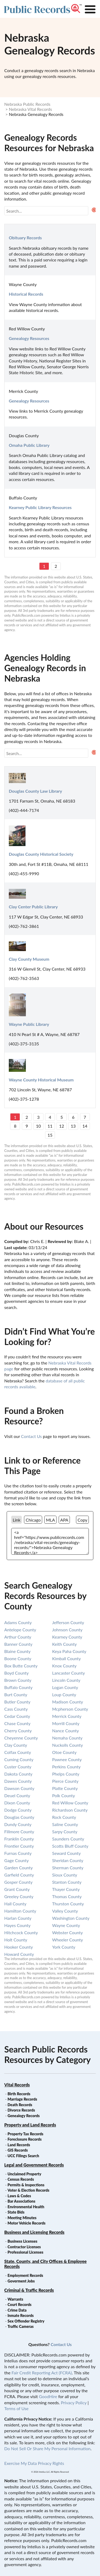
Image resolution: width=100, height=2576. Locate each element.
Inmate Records (20, 2315)
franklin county (19, 1838)
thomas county (67, 1896)
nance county (65, 1730)
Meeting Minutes (21, 2217)
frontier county (19, 1845)
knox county (64, 1665)
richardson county (70, 1809)
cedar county (17, 1716)
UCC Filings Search (23, 2155)
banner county (18, 1644)
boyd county (16, 1672)
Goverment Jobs (21, 2281)
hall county (15, 1903)
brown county (17, 1680)
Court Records (19, 2304)
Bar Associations (21, 2201)
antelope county (20, 1629)
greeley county (18, 1896)
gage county (16, 1860)
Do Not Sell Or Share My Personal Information (47, 2448)
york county (63, 1946)
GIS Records (17, 2150)
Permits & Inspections (25, 2185)
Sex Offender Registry (25, 2321)
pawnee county (67, 1759)
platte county (65, 1788)
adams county (18, 1622)
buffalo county (18, 1687)
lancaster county (68, 1672)
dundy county (17, 1824)
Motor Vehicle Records (26, 2223)
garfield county (19, 1874)
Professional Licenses (25, 2252)
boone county (17, 1658)
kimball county (66, 1658)
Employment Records (25, 2275)
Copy (82, 1519)
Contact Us (31, 1436)
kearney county (67, 1636)
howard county (19, 1954)
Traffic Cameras (20, 2326)
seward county (66, 1853)
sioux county (64, 1874)
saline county (65, 1824)
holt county (15, 1939)
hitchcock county (21, 1932)
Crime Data (16, 2310)
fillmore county (19, 1831)
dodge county (17, 1809)
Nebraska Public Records (27, 104)
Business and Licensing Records (34, 2232)
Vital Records (17, 2084)
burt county (15, 1694)
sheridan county (67, 1860)
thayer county (66, 1889)
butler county (17, 1701)
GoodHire (48, 2396)
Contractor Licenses (24, 2247)
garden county (18, 1867)
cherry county (18, 1730)
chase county (17, 1723)
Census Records (20, 2179)
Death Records (19, 2104)
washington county (71, 1918)
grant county (17, 1889)
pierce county (65, 1781)
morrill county (65, 1723)
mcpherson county (70, 1708)
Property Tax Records (25, 2134)
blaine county (17, 1651)
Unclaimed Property (24, 2174)
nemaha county (67, 1737)
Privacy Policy (73, 2402)
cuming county (18, 1759)
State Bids (15, 2212)
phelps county (65, 1773)
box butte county (21, 1665)
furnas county (17, 1853)
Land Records (18, 2145)
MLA (50, 1519)
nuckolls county (67, 1745)
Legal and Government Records (34, 2164)
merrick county (67, 1716)
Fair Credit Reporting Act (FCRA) (41, 2372)
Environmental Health (25, 2206)
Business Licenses (22, 2241)
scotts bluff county (70, 1845)
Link (17, 1519)
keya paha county (69, 1651)
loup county (64, 1694)
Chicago (33, 1519)
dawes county (18, 1781)
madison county (67, 1701)
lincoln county (66, 1680)
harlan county (17, 1918)
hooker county (18, 1946)
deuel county (17, 1795)
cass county (16, 1708)
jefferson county (68, 1622)
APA (64, 1519)
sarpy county (64, 1831)
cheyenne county (21, 1737)
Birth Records (18, 2094)
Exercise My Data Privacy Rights (34, 2463)
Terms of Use (16, 2408)
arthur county (17, 1636)
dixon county (17, 1802)
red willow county (70, 1802)
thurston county (68, 1903)
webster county (67, 1932)
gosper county (18, 1882)
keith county (64, 1644)
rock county (64, 1817)
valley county (65, 1910)
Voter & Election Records (28, 2190)
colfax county (17, 1752)
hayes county (17, 1925)
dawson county (19, 1788)
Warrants (15, 2299)
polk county (63, 1795)
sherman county (67, 1867)
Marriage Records (22, 2099)
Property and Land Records (30, 2124)
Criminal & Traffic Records (29, 2290)
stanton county (67, 1882)
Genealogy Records (23, 2115)
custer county (17, 1766)
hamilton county (20, 1910)
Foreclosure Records (24, 2139)
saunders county (68, 1838)
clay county (15, 1745)
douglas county (19, 1817)
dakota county (18, 1773)
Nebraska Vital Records (30, 109)
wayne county (66, 1925)
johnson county (67, 1629)
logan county (65, 1687)
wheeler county (67, 1939)
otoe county (64, 1752)
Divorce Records (21, 2110)
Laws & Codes (19, 2196)
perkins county (66, 1766)
